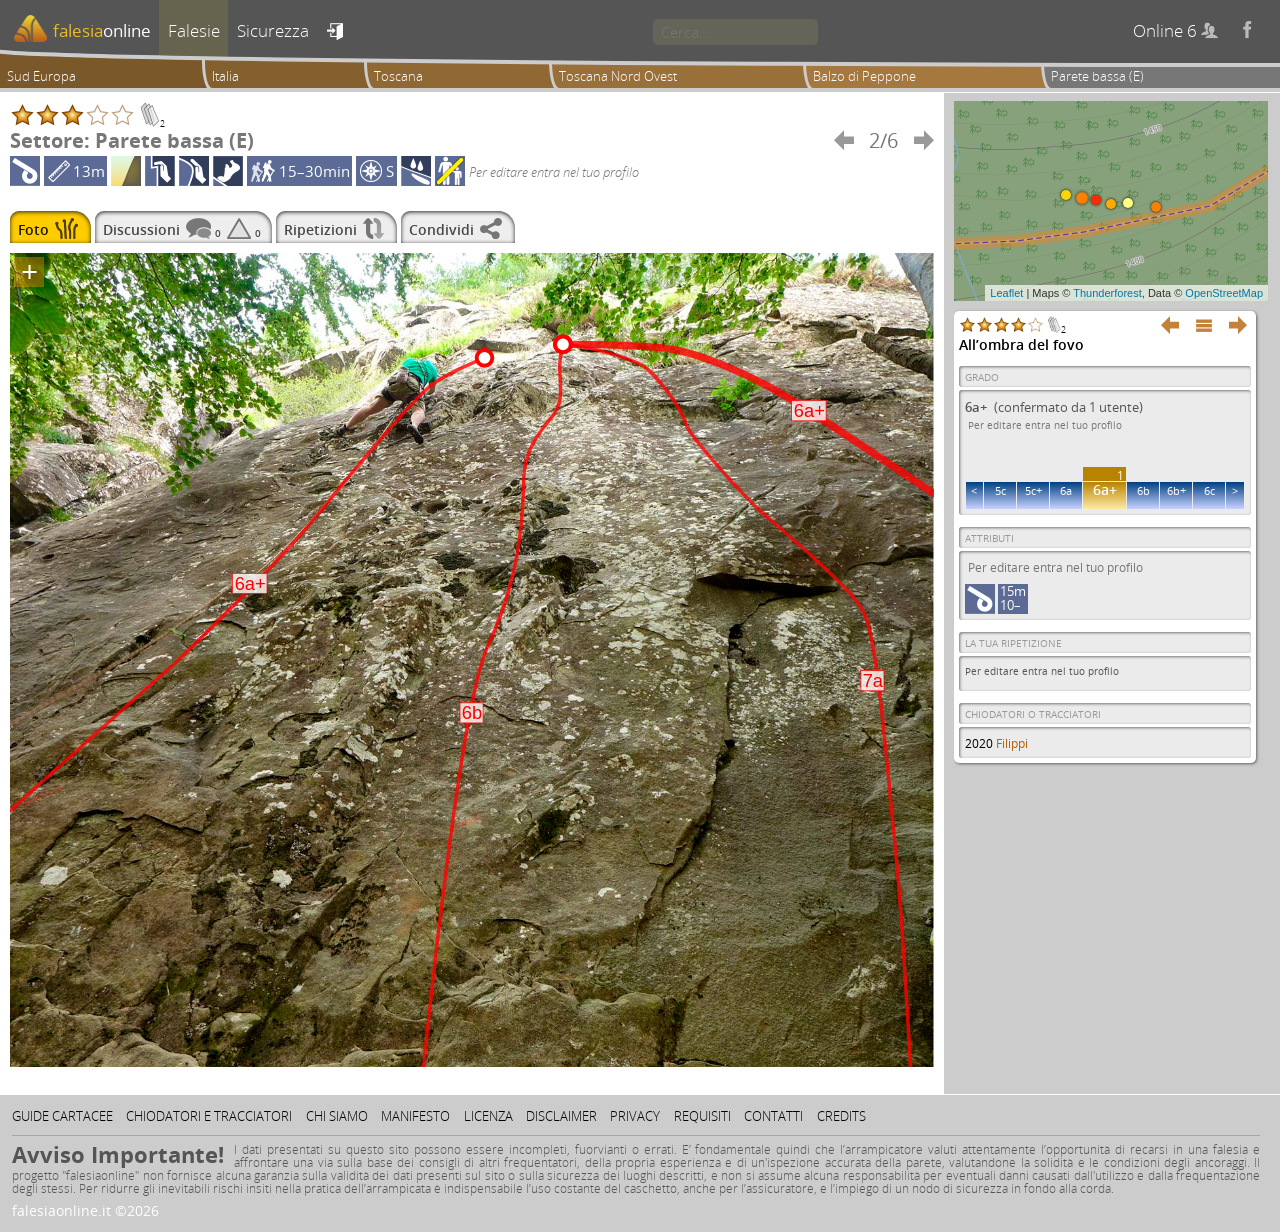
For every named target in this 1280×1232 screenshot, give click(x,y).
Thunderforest (1107, 293)
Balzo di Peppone (864, 76)
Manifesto (415, 1116)
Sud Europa (41, 76)
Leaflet (1006, 293)
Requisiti (702, 1116)
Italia (225, 76)
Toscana (398, 76)
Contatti (773, 1116)
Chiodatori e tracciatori (209, 1116)
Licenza (488, 1116)
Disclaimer (561, 1116)
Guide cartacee (62, 1116)
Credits (841, 1116)
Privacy (635, 1116)
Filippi (1012, 743)
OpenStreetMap (1224, 293)
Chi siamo (337, 1116)
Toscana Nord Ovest (618, 76)
